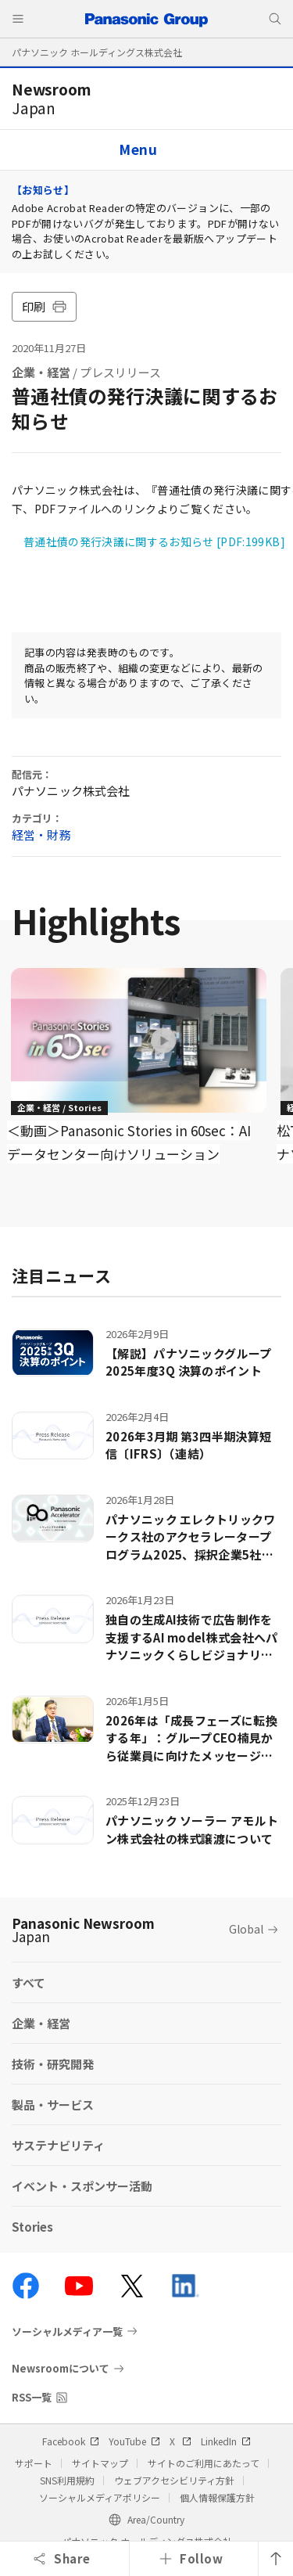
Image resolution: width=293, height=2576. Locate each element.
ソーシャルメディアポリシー (99, 2497)
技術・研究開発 (53, 2064)
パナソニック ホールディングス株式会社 (97, 52)
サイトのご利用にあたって (203, 2463)
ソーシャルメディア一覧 (67, 2331)
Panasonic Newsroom (83, 1929)
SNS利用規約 (67, 2480)
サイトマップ (100, 2463)
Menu (138, 149)
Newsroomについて (60, 2368)
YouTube (134, 2441)
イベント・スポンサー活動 (82, 2186)
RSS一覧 (32, 2397)
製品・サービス (53, 2104)
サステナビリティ (58, 2145)
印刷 (44, 306)
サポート (33, 2463)
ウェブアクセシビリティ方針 (174, 2480)
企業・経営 (41, 372)
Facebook (70, 2441)
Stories (32, 2226)
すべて (28, 1982)
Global (246, 1929)
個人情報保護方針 (217, 2497)
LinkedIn (226, 2441)
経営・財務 (41, 834)
